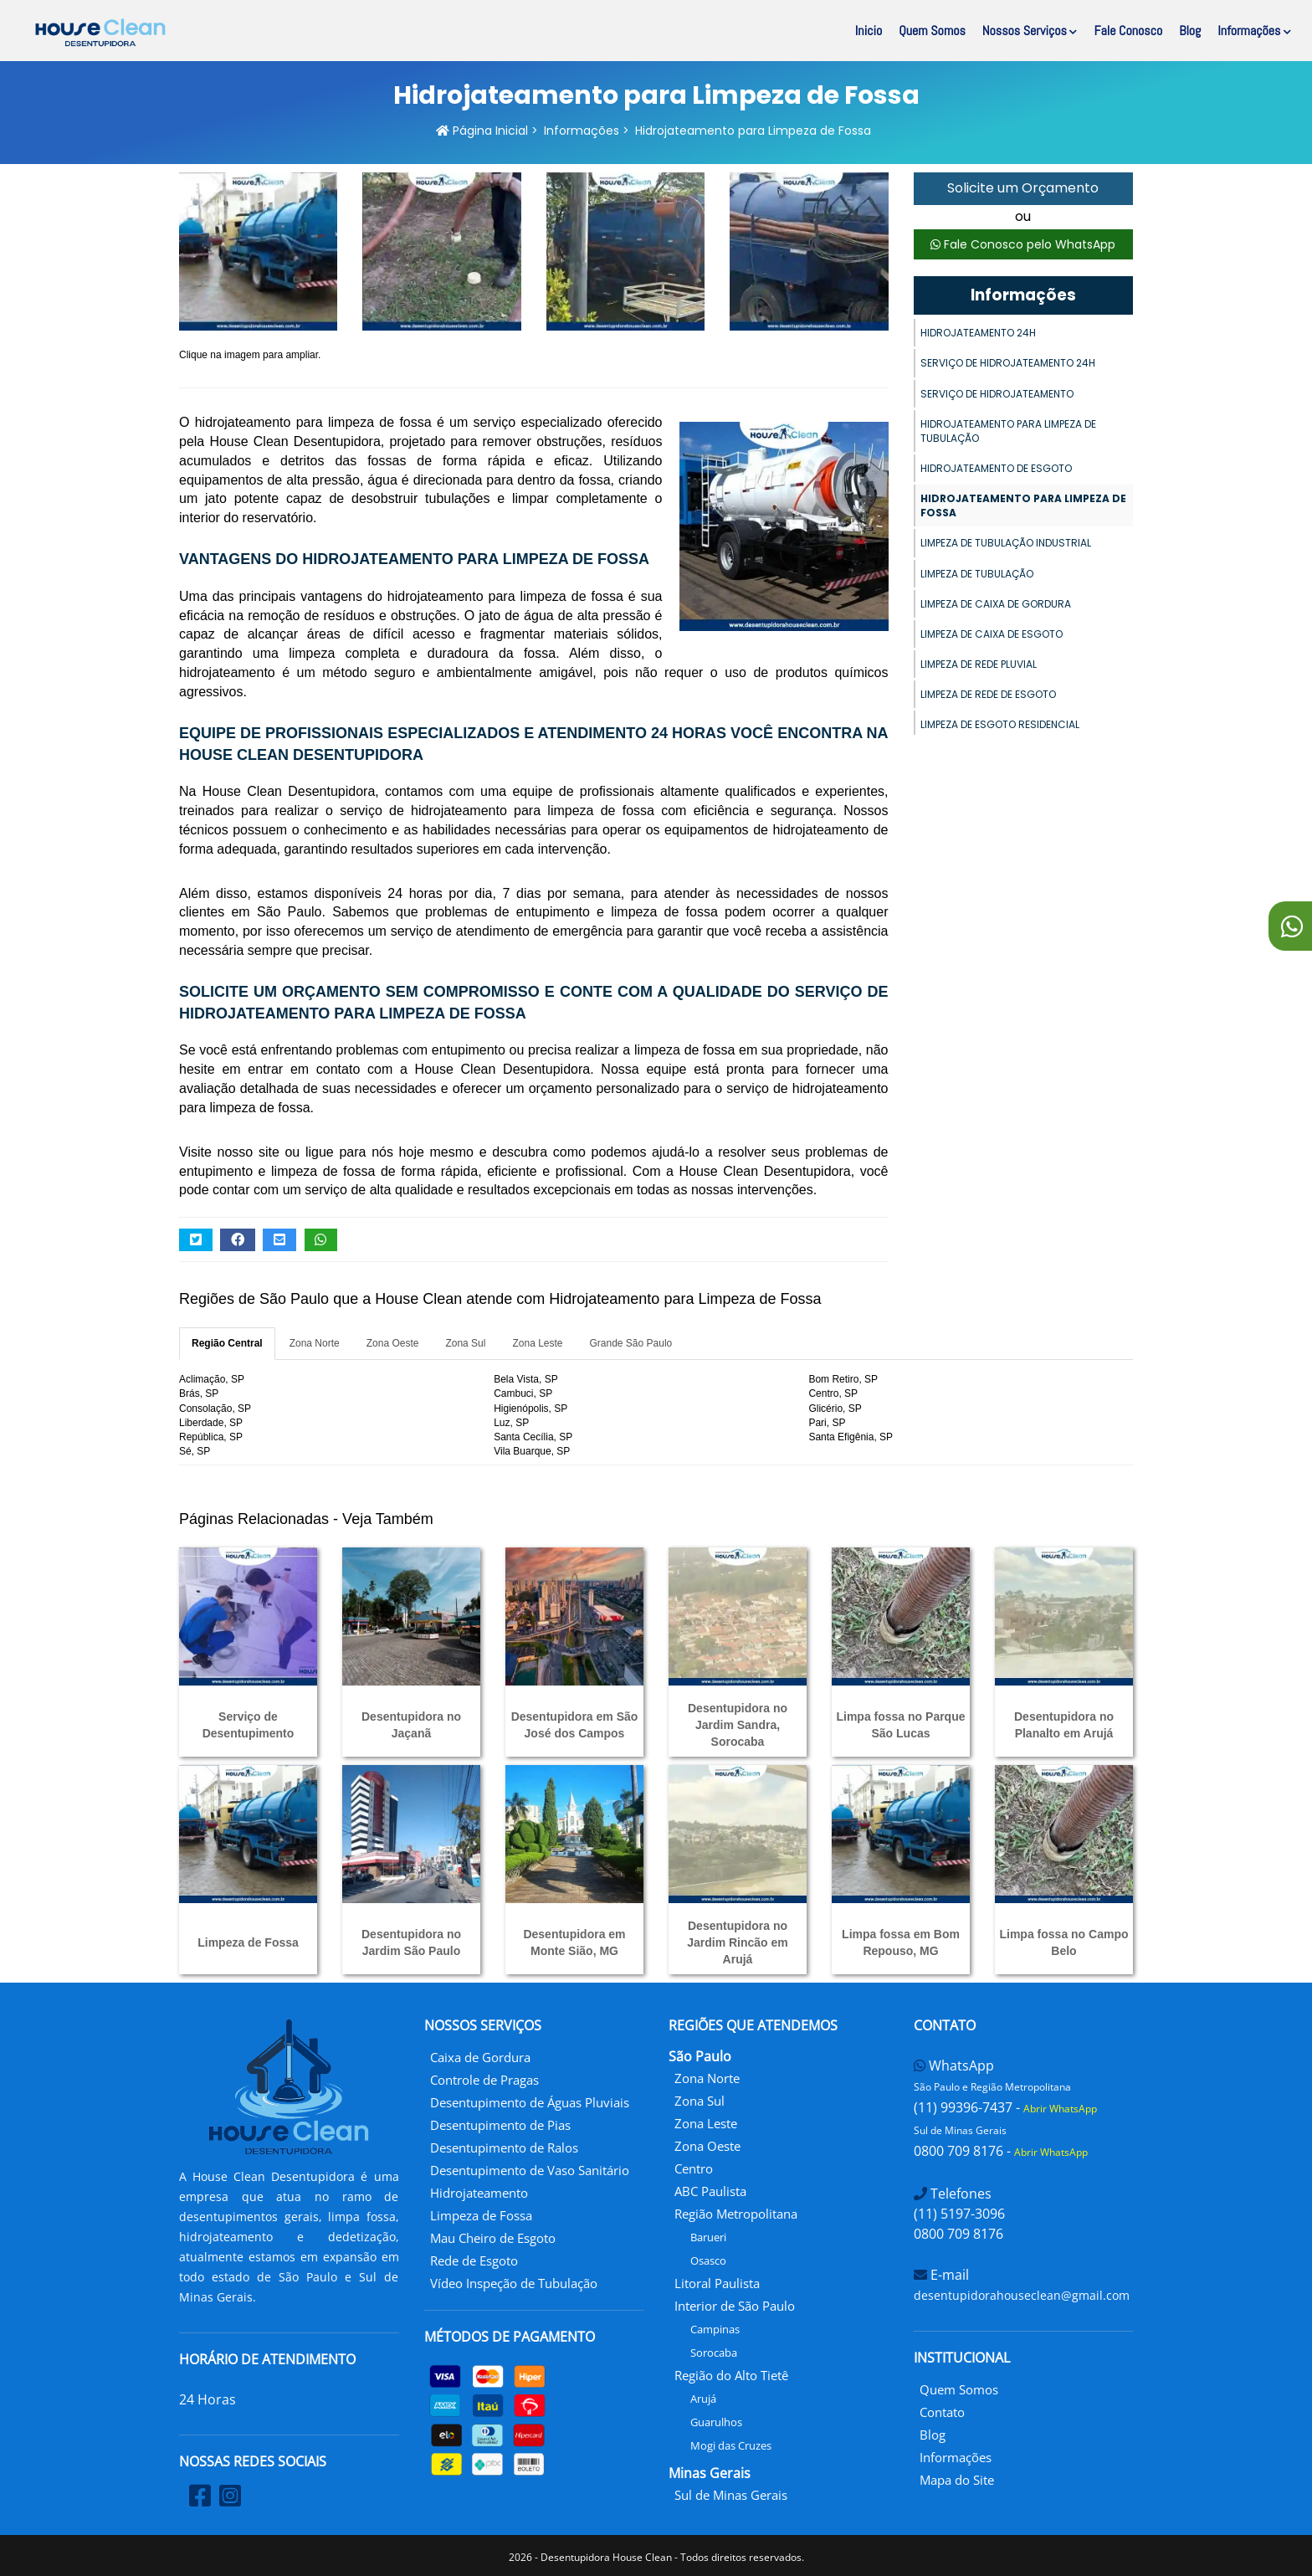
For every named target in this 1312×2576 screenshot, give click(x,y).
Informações (1254, 30)
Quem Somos (932, 30)
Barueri (708, 2237)
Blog (1190, 30)
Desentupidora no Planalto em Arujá (1064, 1725)
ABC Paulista (710, 2191)
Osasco (708, 2260)
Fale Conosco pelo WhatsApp (1022, 244)
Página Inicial (482, 130)
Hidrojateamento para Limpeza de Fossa (1023, 505)
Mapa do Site (957, 2479)
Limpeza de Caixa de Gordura (995, 604)
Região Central (227, 1343)
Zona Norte (315, 1343)
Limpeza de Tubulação (976, 574)
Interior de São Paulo (734, 2305)
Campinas (715, 2329)
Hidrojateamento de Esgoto (996, 468)
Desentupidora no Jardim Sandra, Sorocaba (737, 1724)
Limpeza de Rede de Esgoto (988, 694)
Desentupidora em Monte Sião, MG (574, 1942)
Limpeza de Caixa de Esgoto (991, 634)
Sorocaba (713, 2352)
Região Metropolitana (735, 2213)
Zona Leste (537, 1343)
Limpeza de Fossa (248, 1942)
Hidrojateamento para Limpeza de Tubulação (1008, 431)
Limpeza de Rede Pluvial (978, 664)
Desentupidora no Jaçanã (411, 1725)
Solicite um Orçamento (1023, 188)
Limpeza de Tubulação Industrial (1005, 543)
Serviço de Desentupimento (248, 1725)
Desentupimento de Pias (500, 2125)
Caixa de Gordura (480, 2057)
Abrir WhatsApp (1060, 2108)
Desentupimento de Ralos (504, 2147)
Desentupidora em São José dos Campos (574, 1725)
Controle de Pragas (484, 2079)
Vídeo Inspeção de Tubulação (513, 2283)
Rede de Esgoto (474, 2260)
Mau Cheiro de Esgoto (493, 2238)
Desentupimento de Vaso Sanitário (529, 2170)
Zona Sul (465, 1343)
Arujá (703, 2398)
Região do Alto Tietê (731, 2375)
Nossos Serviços (1030, 30)
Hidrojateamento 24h (978, 333)
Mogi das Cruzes (730, 2445)
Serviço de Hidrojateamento (997, 394)
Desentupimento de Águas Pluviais (529, 2102)
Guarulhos (716, 2422)
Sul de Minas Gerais (730, 2494)
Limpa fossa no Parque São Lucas (900, 1725)
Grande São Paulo (631, 1343)
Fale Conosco (1128, 30)
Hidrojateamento (479, 2192)
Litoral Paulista (717, 2283)
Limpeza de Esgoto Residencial (999, 724)
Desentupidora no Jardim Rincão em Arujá (737, 1942)
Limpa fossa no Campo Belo (1063, 1942)
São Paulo (700, 2056)
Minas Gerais (710, 2473)
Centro (693, 2168)
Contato (942, 2412)
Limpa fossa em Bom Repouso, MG (901, 1942)
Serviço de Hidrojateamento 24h (1007, 363)
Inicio (868, 30)
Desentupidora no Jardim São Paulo (411, 1942)
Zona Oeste (392, 1343)
